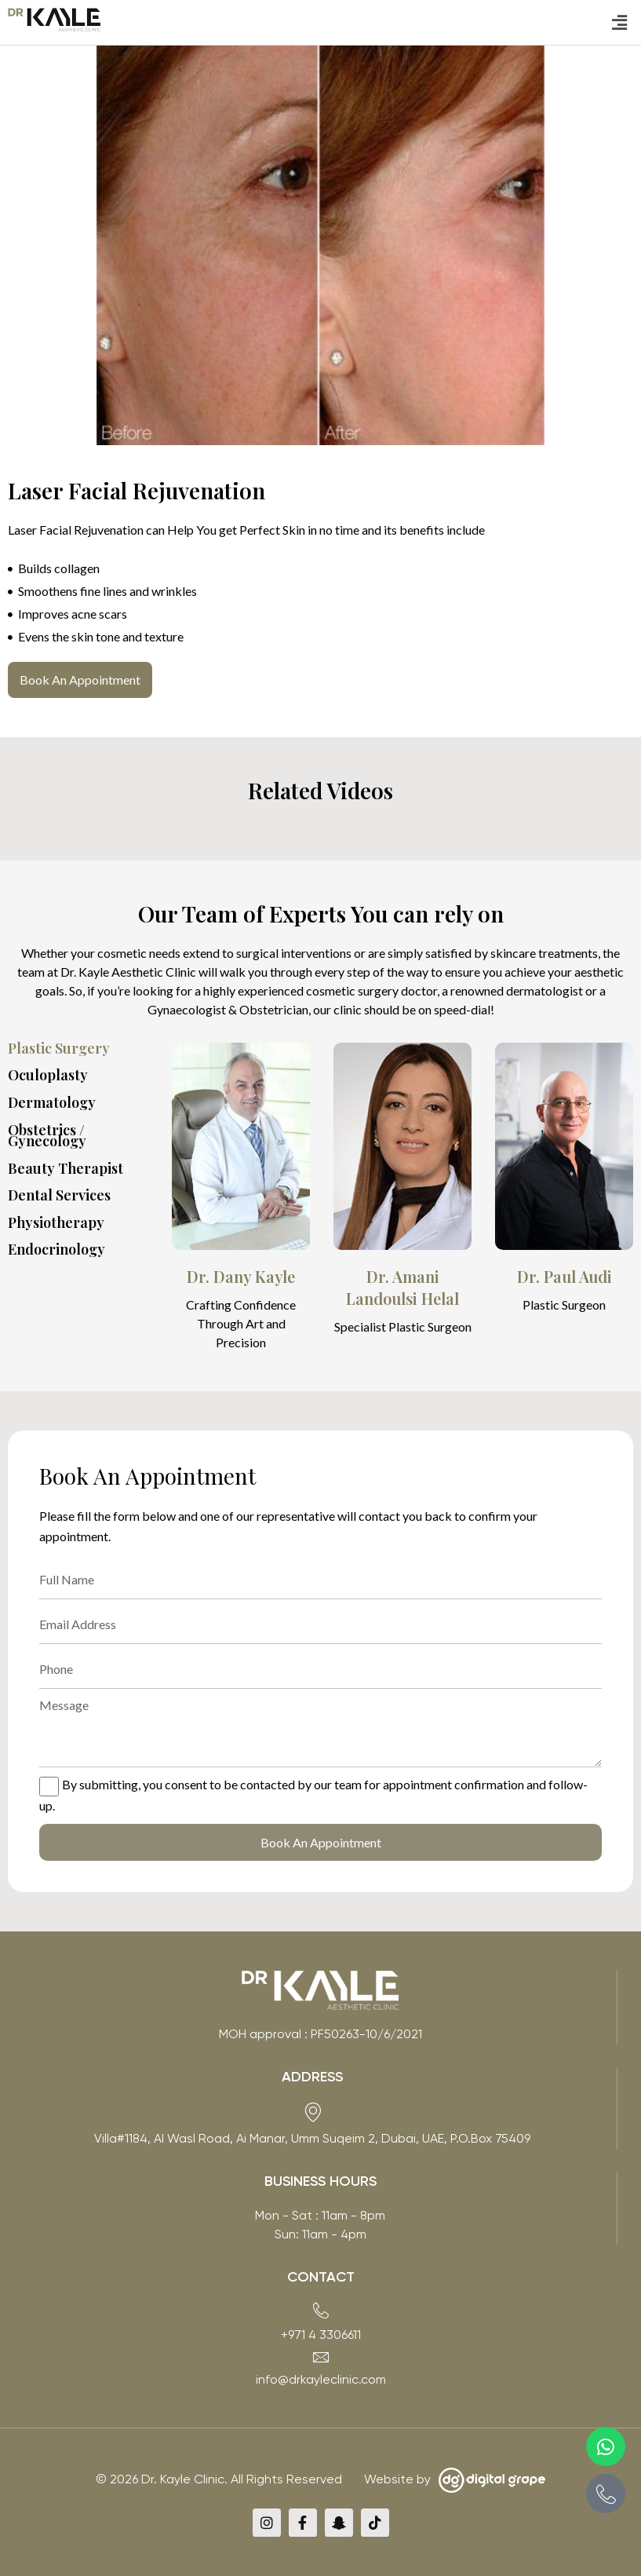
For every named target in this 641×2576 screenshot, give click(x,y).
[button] (619, 22)
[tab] (86, 1048)
